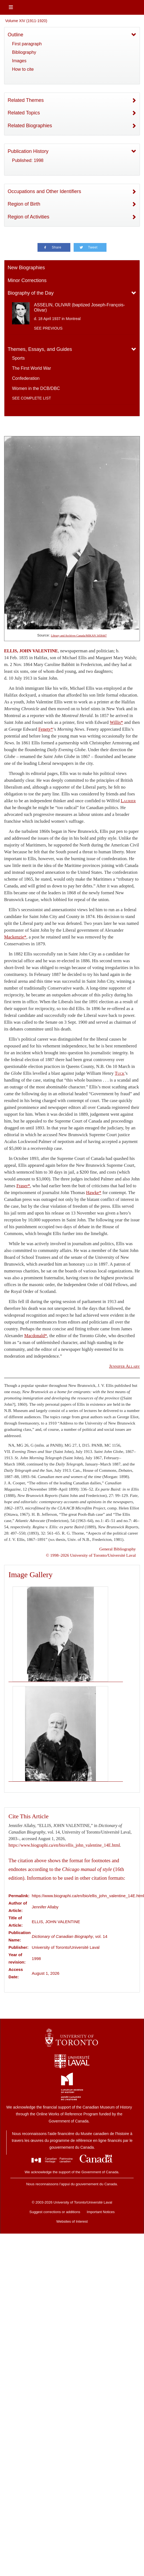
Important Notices (101, 2212)
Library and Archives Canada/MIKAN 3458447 (79, 635)
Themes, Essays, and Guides (40, 349)
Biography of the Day (31, 293)
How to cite (23, 69)
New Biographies (26, 267)
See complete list (31, 398)
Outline (15, 34)
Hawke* (93, 1192)
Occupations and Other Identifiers (44, 191)
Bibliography (24, 52)
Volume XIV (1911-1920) (26, 21)
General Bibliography (117, 1549)
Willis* (116, 722)
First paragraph (27, 44)
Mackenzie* (15, 937)
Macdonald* (35, 1335)
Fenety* (45, 729)
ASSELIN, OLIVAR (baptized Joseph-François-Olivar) (79, 307)
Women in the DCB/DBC (36, 388)
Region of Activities (28, 217)
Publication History (28, 151)
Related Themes (26, 100)
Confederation (26, 378)
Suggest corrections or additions (54, 2212)
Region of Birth (24, 204)
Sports (18, 358)
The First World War (31, 368)
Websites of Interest (72, 2221)
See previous (48, 328)
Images (19, 60)
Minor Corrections (27, 280)
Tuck (120, 1073)
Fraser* (23, 1185)
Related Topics (24, 113)
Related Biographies (30, 125)
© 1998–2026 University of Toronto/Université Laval (91, 1555)
